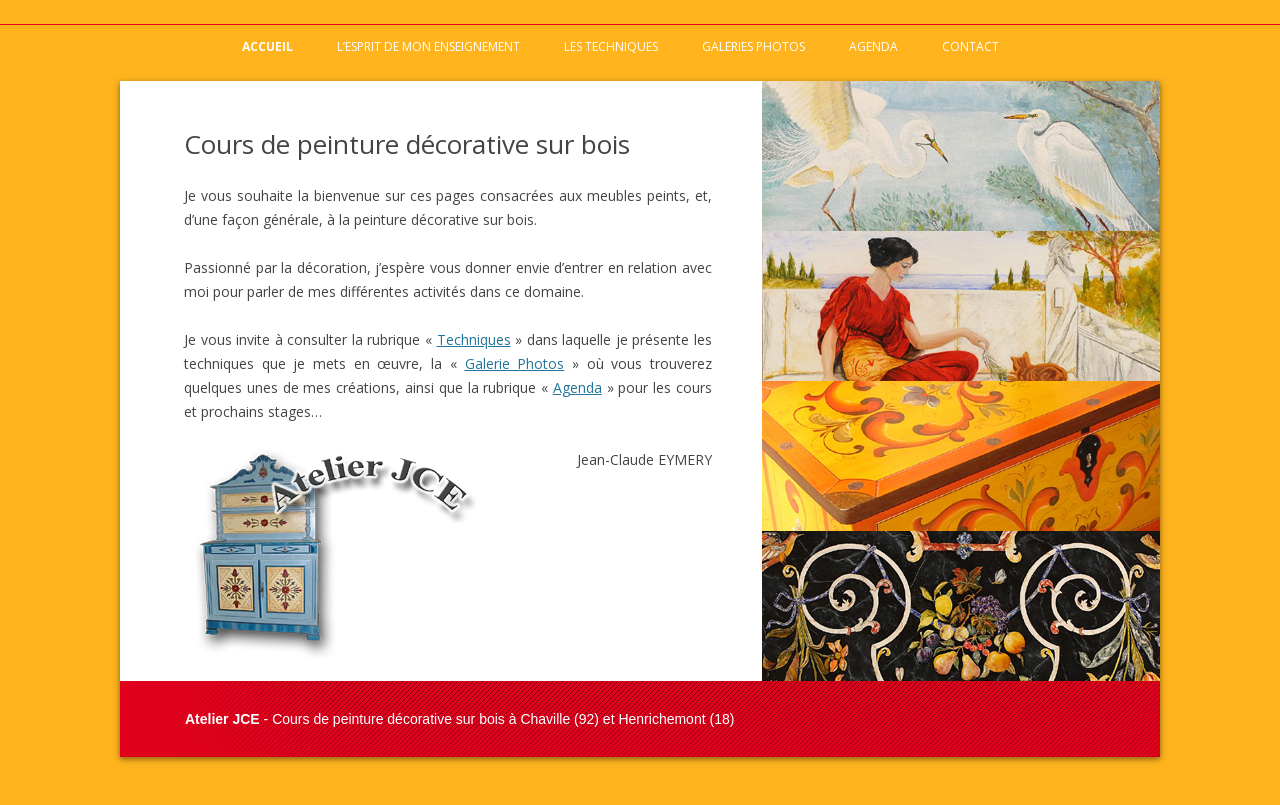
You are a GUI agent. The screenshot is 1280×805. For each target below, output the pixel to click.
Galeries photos (753, 46)
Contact (970, 46)
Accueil (267, 46)
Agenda (873, 46)
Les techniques (611, 46)
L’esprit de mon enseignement (428, 46)
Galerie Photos (515, 363)
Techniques (474, 339)
